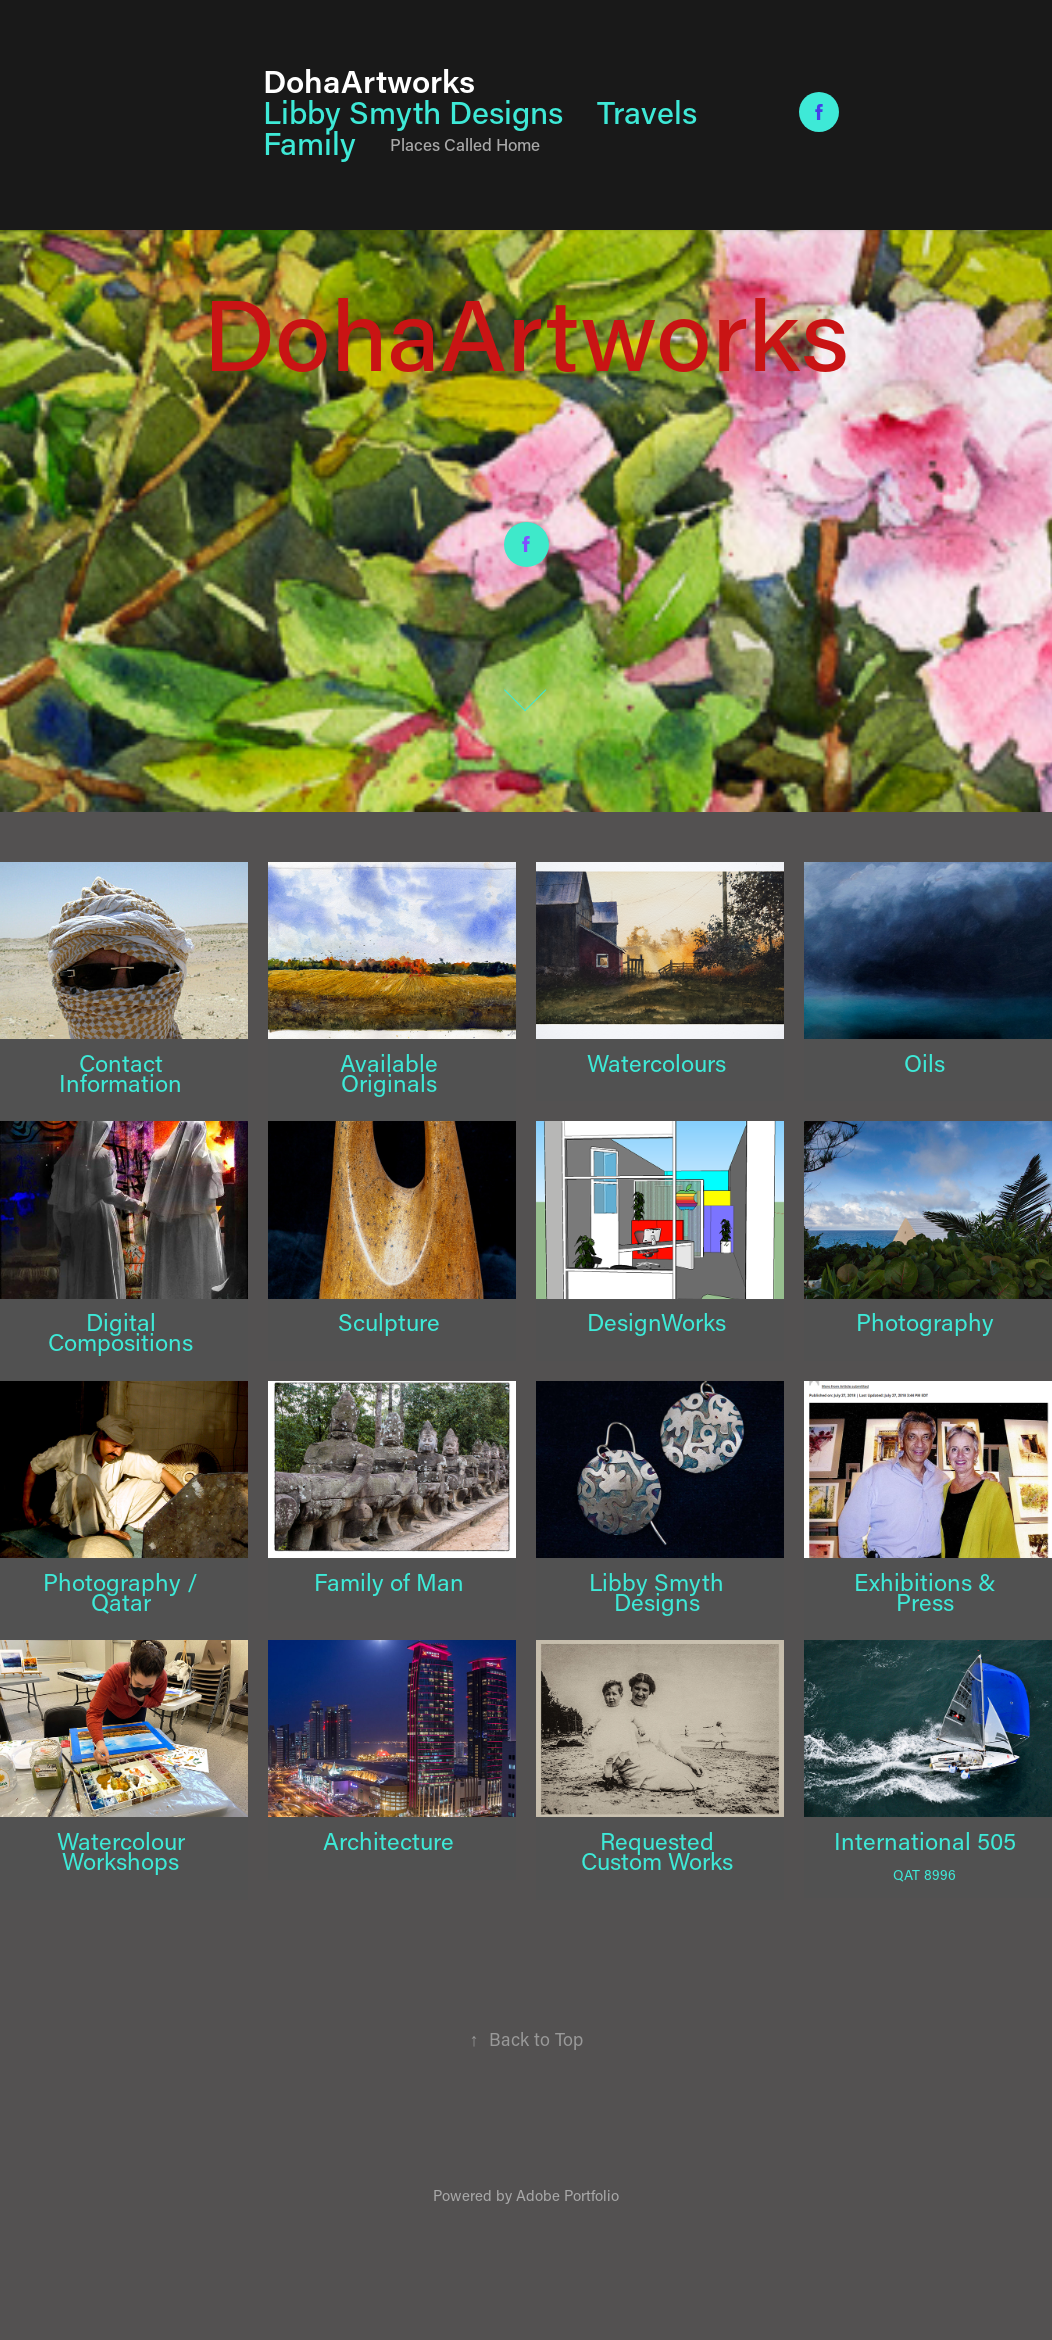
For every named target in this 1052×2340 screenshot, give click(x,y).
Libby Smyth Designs (413, 111)
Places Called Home (465, 144)
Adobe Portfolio (567, 2195)
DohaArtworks (369, 80)
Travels (647, 111)
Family (309, 142)
